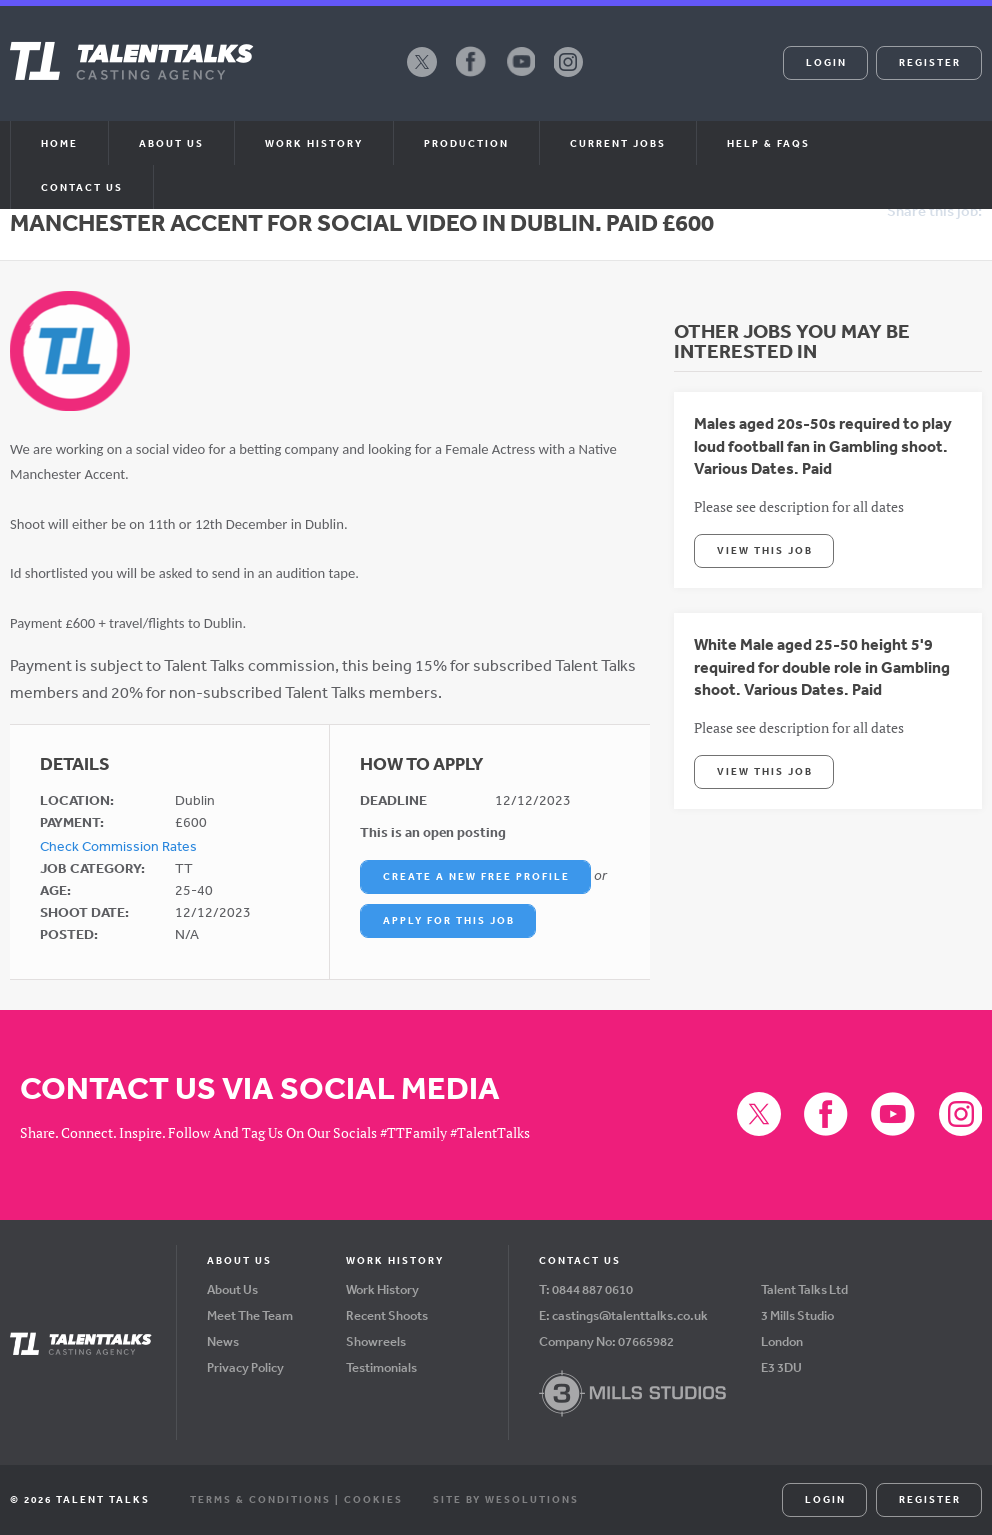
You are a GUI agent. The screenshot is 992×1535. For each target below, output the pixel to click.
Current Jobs (618, 143)
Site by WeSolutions (506, 1499)
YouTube (520, 76)
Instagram (569, 76)
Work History (314, 143)
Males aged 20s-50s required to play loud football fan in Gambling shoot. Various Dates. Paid (823, 445)
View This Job (765, 550)
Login (826, 62)
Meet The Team (250, 1315)
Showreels (376, 1341)
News (223, 1341)
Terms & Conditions (260, 1499)
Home (59, 143)
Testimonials (381, 1367)
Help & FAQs (768, 143)
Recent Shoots (387, 1315)
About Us (232, 1289)
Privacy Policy (245, 1367)
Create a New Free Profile (476, 876)
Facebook (471, 76)
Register (930, 62)
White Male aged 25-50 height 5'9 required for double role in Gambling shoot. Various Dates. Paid (822, 666)
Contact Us (82, 187)
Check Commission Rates (118, 846)
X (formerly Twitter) (422, 76)
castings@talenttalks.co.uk (630, 1315)
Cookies (373, 1499)
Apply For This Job (449, 920)
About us (171, 143)
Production (466, 143)
